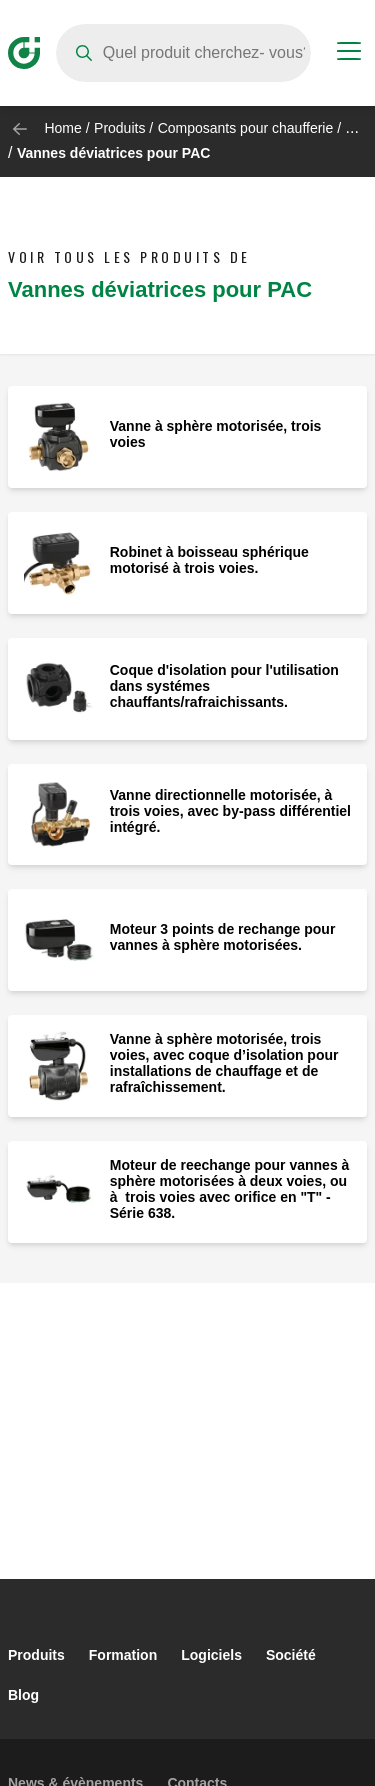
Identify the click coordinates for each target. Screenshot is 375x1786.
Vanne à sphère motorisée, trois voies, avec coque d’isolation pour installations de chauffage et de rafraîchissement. (224, 1063)
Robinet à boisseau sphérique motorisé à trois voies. (209, 560)
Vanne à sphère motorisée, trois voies (216, 434)
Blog (23, 1695)
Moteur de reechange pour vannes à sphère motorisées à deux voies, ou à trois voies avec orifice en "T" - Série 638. (230, 1189)
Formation (123, 1655)
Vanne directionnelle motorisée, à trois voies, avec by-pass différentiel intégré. (230, 811)
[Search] (183, 53)
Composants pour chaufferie (246, 128)
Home (62, 128)
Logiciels (211, 1655)
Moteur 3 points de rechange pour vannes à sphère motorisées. (223, 937)
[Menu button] (349, 54)
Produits (119, 128)
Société (291, 1655)
